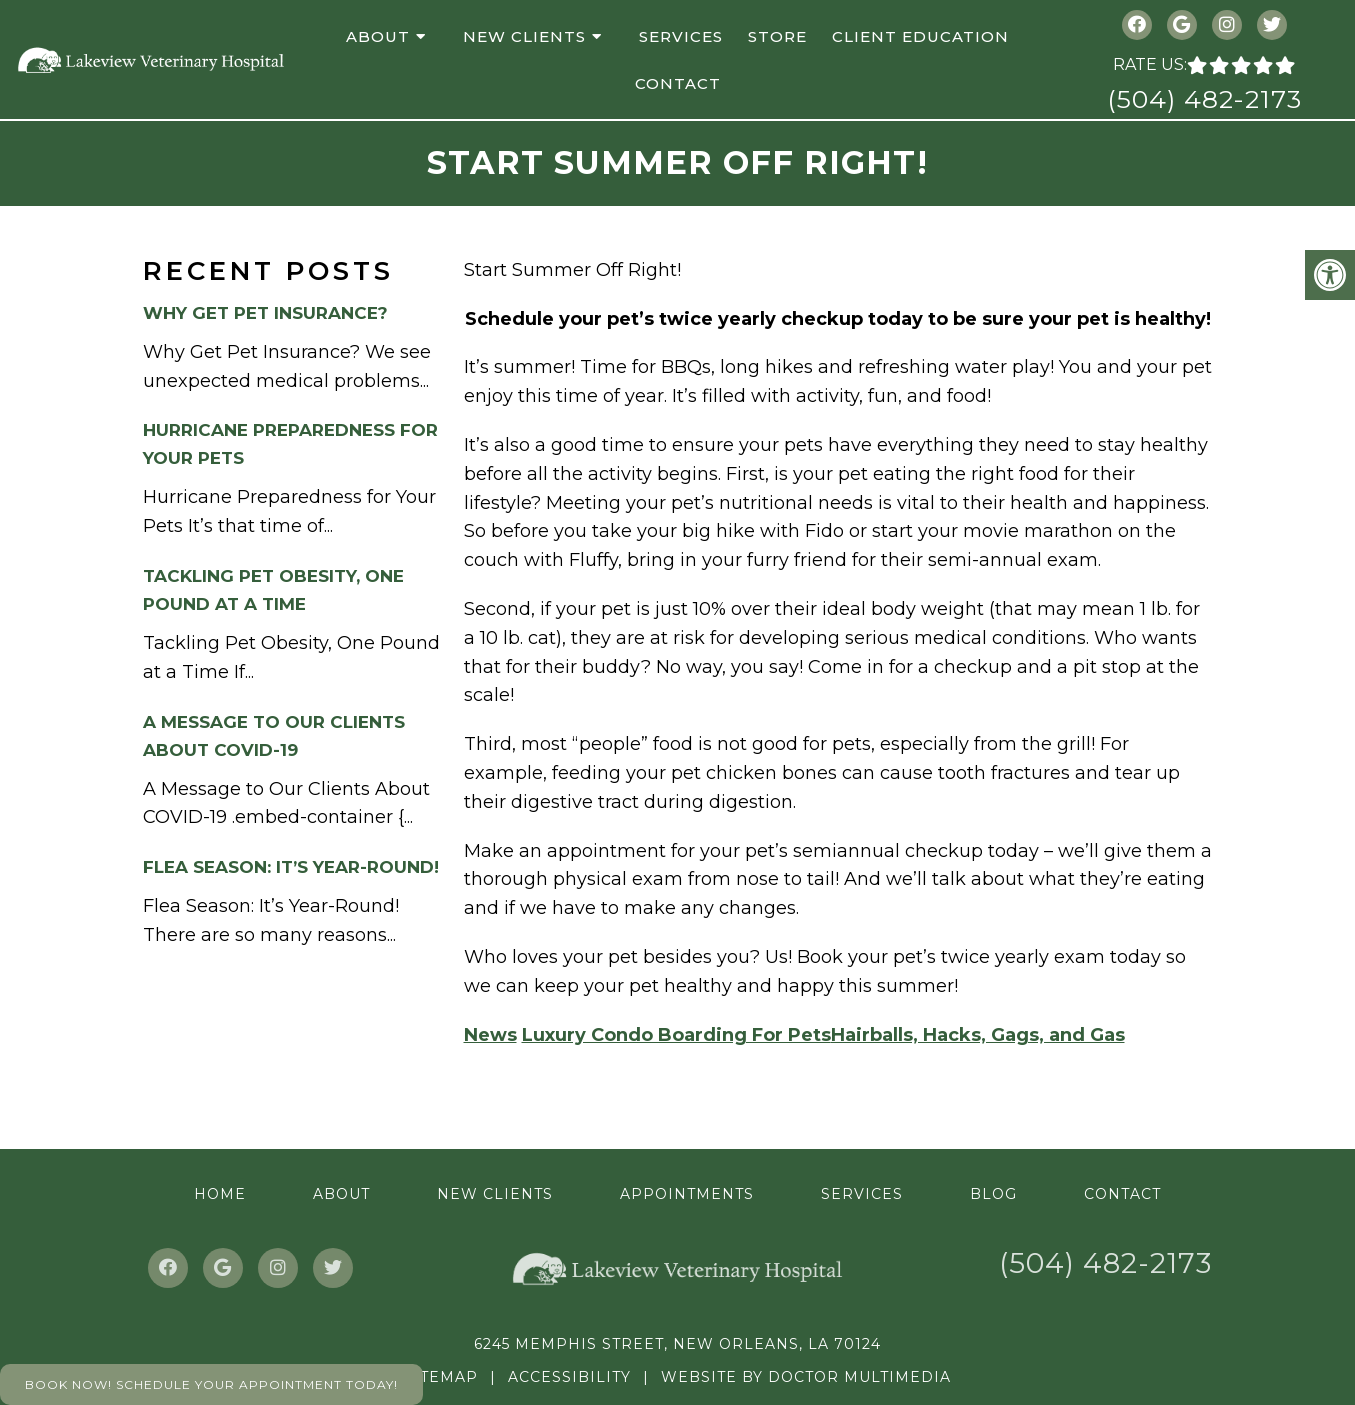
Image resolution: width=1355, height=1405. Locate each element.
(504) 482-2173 (1204, 99)
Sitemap (441, 1377)
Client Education (920, 36)
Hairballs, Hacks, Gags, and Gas (978, 1035)
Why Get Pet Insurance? (265, 313)
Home (220, 1194)
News (490, 1035)
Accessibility (569, 1377)
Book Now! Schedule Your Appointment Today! (211, 1384)
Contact (678, 83)
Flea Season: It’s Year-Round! (291, 867)
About (378, 36)
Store (777, 36)
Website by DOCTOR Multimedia (806, 1377)
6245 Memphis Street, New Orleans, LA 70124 (677, 1344)
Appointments (687, 1194)
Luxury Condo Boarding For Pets (676, 1035)
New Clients (524, 36)
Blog (993, 1194)
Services (681, 36)
